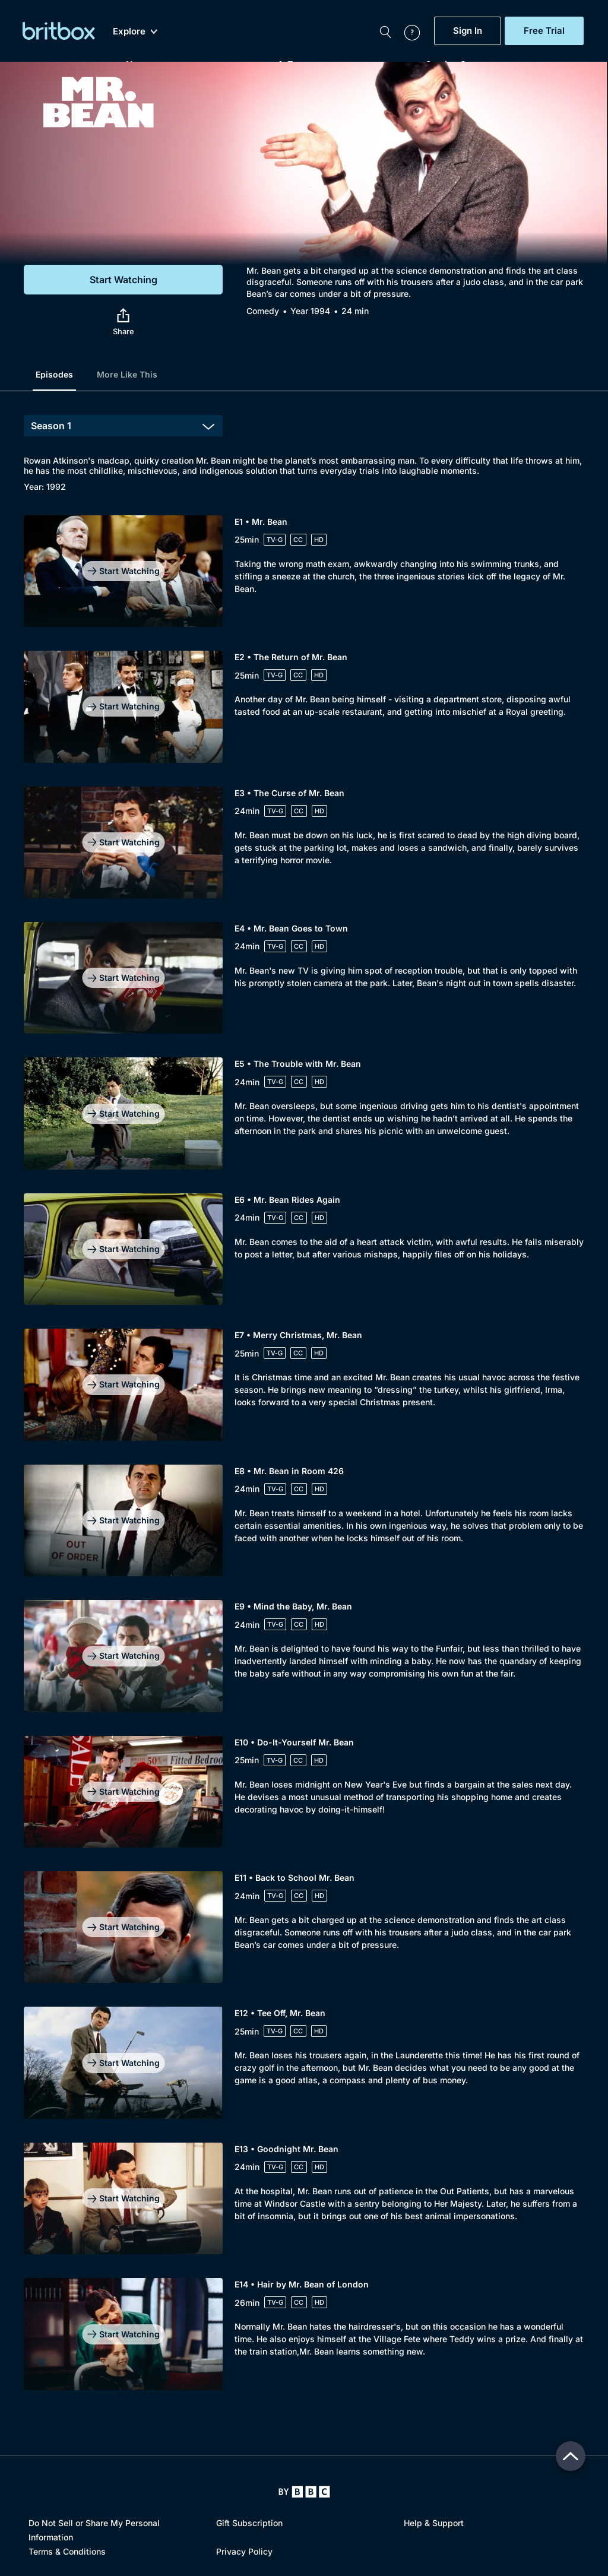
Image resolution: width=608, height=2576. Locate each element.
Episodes (54, 374)
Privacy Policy (244, 2551)
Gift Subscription (249, 2523)
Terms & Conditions (67, 2551)
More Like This (127, 374)
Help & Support (434, 2523)
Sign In (467, 31)
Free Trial (544, 31)
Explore (135, 31)
